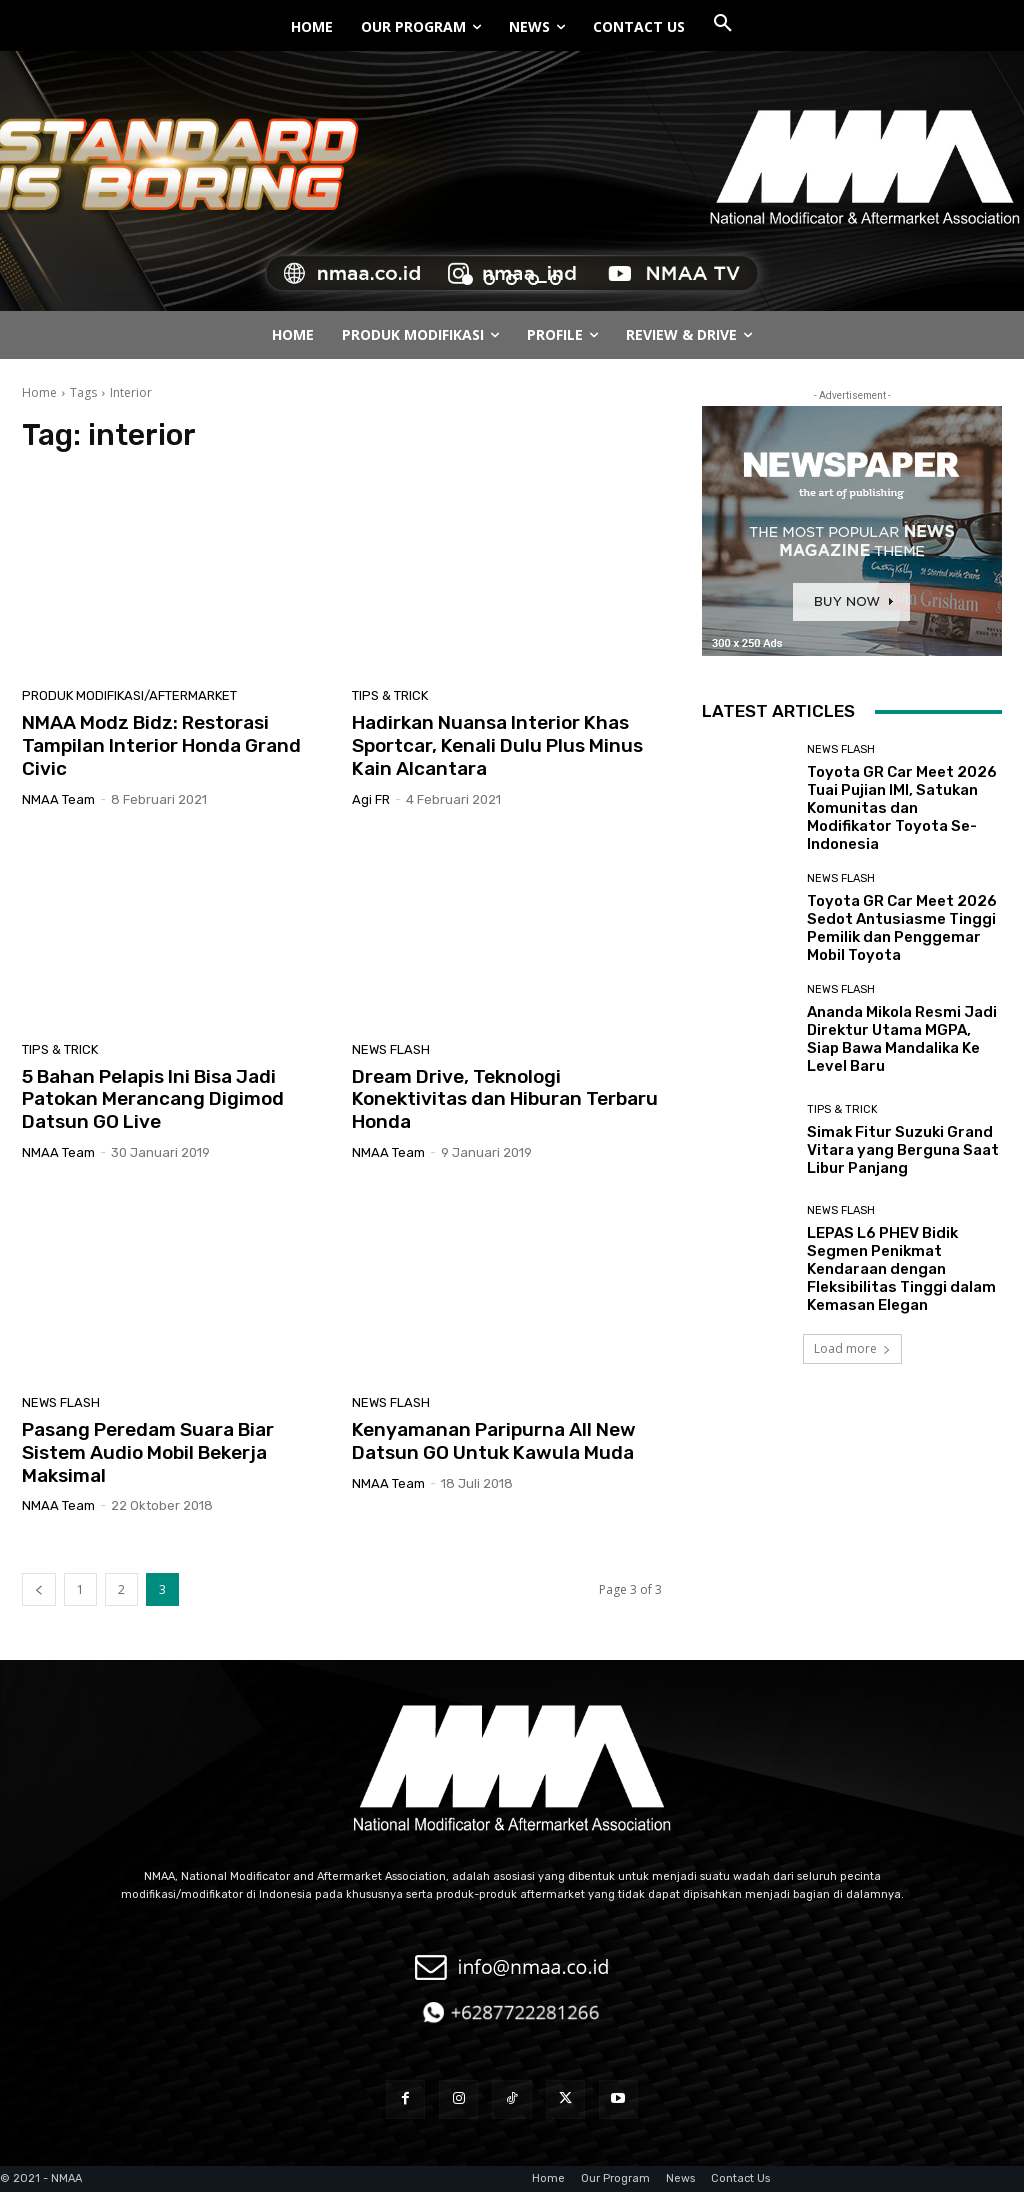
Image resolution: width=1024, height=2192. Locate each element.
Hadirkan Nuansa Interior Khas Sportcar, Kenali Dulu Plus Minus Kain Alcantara (497, 745)
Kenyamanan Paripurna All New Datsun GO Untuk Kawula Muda (494, 1441)
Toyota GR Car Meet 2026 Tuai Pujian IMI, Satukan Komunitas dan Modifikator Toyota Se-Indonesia (902, 808)
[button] (723, 24)
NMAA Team (58, 799)
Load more (852, 1348)
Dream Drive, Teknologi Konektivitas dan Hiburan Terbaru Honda (505, 1099)
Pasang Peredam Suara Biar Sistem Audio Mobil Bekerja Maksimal (148, 1452)
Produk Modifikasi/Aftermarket (129, 695)
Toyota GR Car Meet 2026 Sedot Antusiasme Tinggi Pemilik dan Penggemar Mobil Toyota (902, 928)
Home (39, 392)
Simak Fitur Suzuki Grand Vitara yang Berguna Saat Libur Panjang (903, 1150)
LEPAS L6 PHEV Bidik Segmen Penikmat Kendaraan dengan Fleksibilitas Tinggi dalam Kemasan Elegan (901, 1269)
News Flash (391, 1049)
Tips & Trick (390, 695)
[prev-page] (39, 1589)
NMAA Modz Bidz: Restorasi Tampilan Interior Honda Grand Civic (161, 745)
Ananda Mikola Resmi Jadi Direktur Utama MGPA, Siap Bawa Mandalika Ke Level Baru (902, 1039)
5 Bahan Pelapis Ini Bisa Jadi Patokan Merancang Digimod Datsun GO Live (153, 1099)
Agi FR (371, 799)
